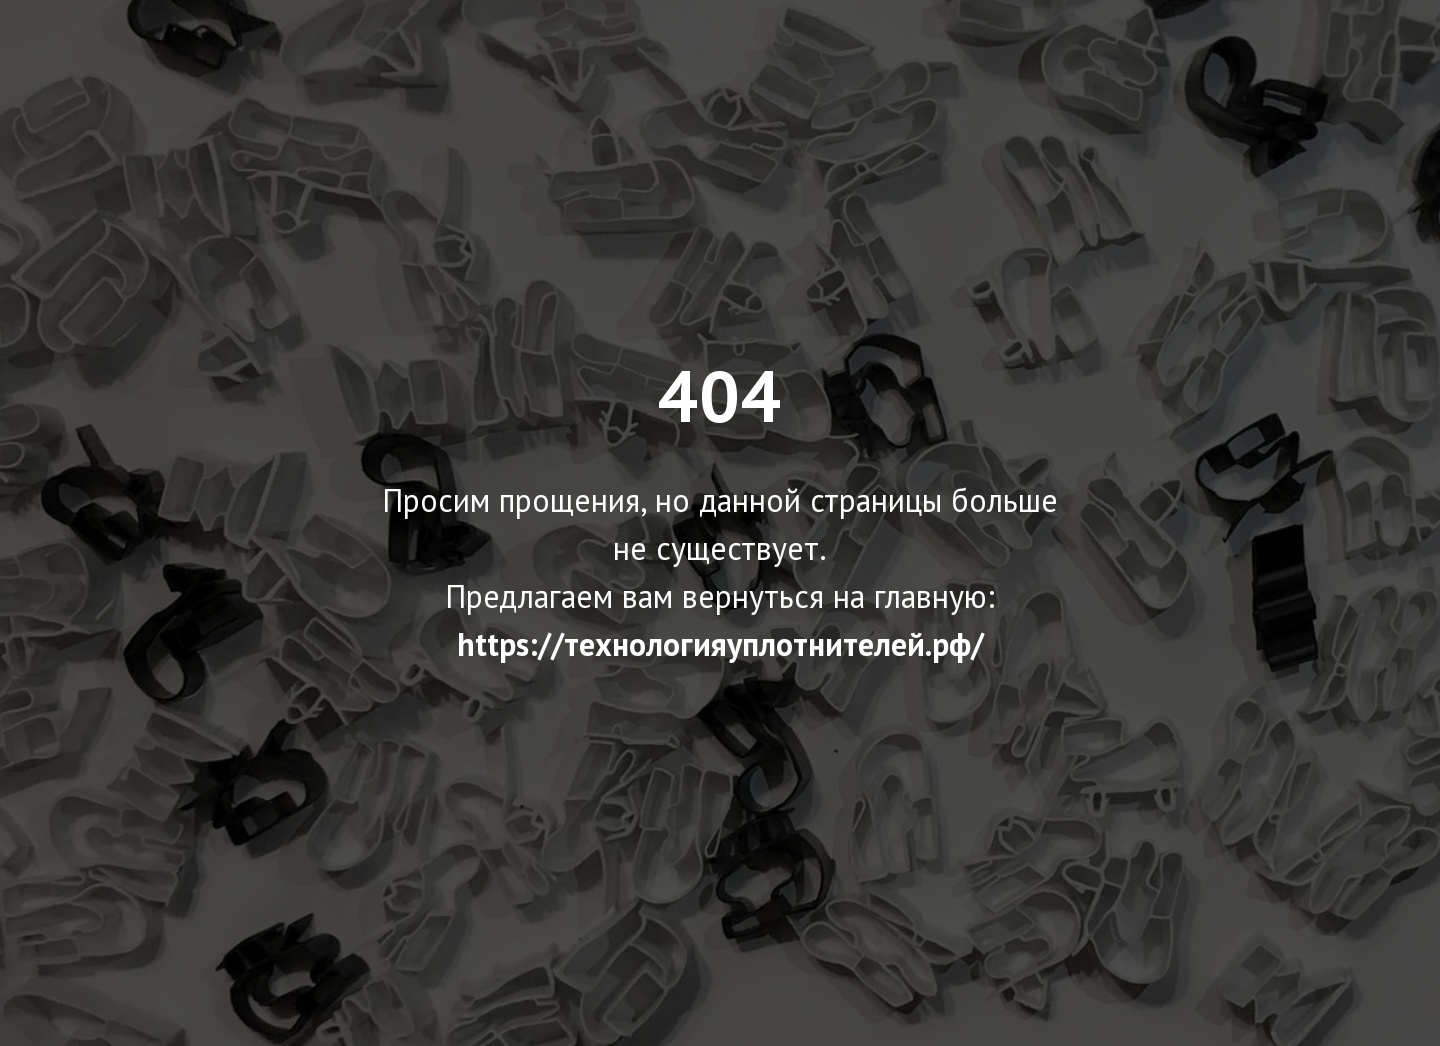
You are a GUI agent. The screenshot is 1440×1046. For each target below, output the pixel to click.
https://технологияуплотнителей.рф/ (720, 644)
